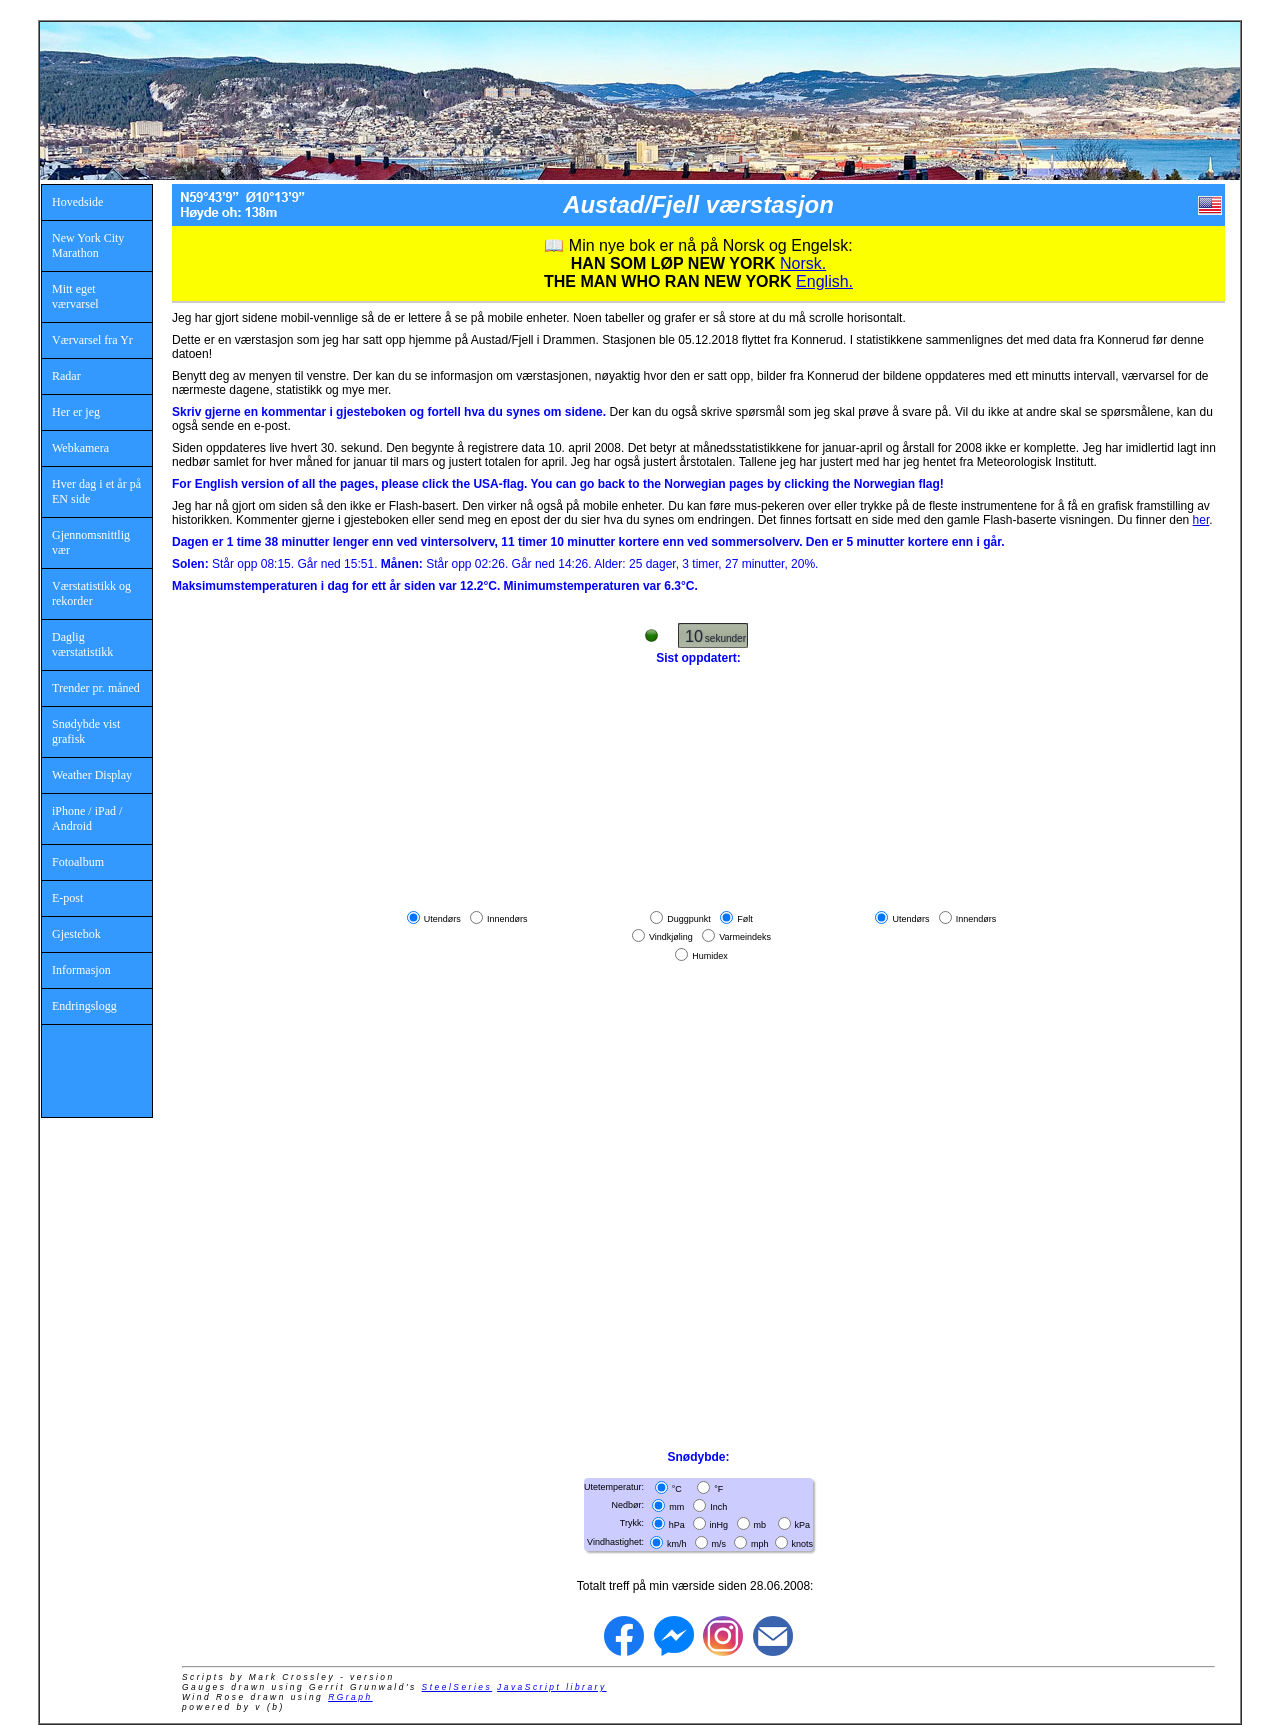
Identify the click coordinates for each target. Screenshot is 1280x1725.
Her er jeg (76, 412)
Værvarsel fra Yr (92, 340)
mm (676, 1507)
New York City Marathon (88, 245)
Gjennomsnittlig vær (91, 542)
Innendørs (507, 919)
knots (803, 1543)
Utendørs (442, 919)
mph (760, 1543)
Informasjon (81, 970)
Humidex (710, 955)
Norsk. (803, 263)
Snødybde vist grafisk (86, 731)
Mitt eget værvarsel (75, 296)
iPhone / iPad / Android (87, 818)
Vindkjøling (671, 937)
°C (677, 1489)
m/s (719, 1543)
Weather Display (92, 775)
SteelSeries (457, 1687)
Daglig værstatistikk (82, 644)
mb (760, 1525)
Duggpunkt (689, 919)
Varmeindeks (745, 937)
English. (824, 281)
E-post (67, 898)
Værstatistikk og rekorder (91, 593)
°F (718, 1489)
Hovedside (77, 202)
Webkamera (80, 448)
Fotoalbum (78, 862)
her (1201, 520)
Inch (718, 1507)
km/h (677, 1543)
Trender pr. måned (96, 688)
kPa (803, 1525)
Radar (66, 376)
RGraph (350, 1697)
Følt (745, 919)
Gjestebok (76, 934)
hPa (677, 1525)
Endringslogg (84, 1006)
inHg (719, 1525)
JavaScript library (552, 1687)
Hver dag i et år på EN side (96, 491)
